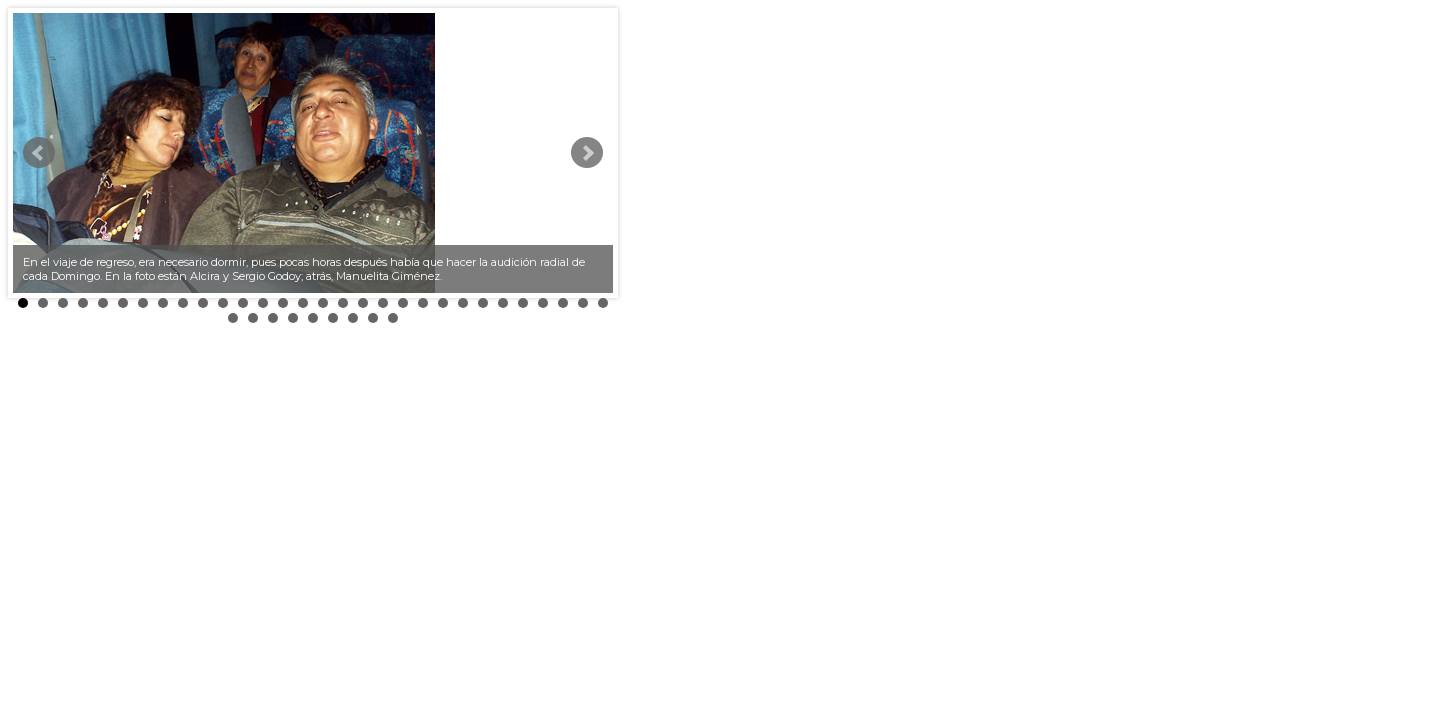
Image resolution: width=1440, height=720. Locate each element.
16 (323, 303)
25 (503, 303)
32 (253, 318)
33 (273, 318)
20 (403, 303)
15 (303, 303)
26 (523, 303)
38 (373, 318)
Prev (39, 153)
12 (243, 303)
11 (223, 303)
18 (363, 303)
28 (563, 303)
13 (263, 303)
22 (443, 303)
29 (583, 303)
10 (203, 303)
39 (393, 318)
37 (353, 318)
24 (483, 303)
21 (423, 303)
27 (543, 303)
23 (463, 303)
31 (233, 318)
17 (343, 303)
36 (333, 318)
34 (293, 318)
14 (283, 303)
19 (383, 303)
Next (587, 153)
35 (313, 318)
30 (603, 303)
